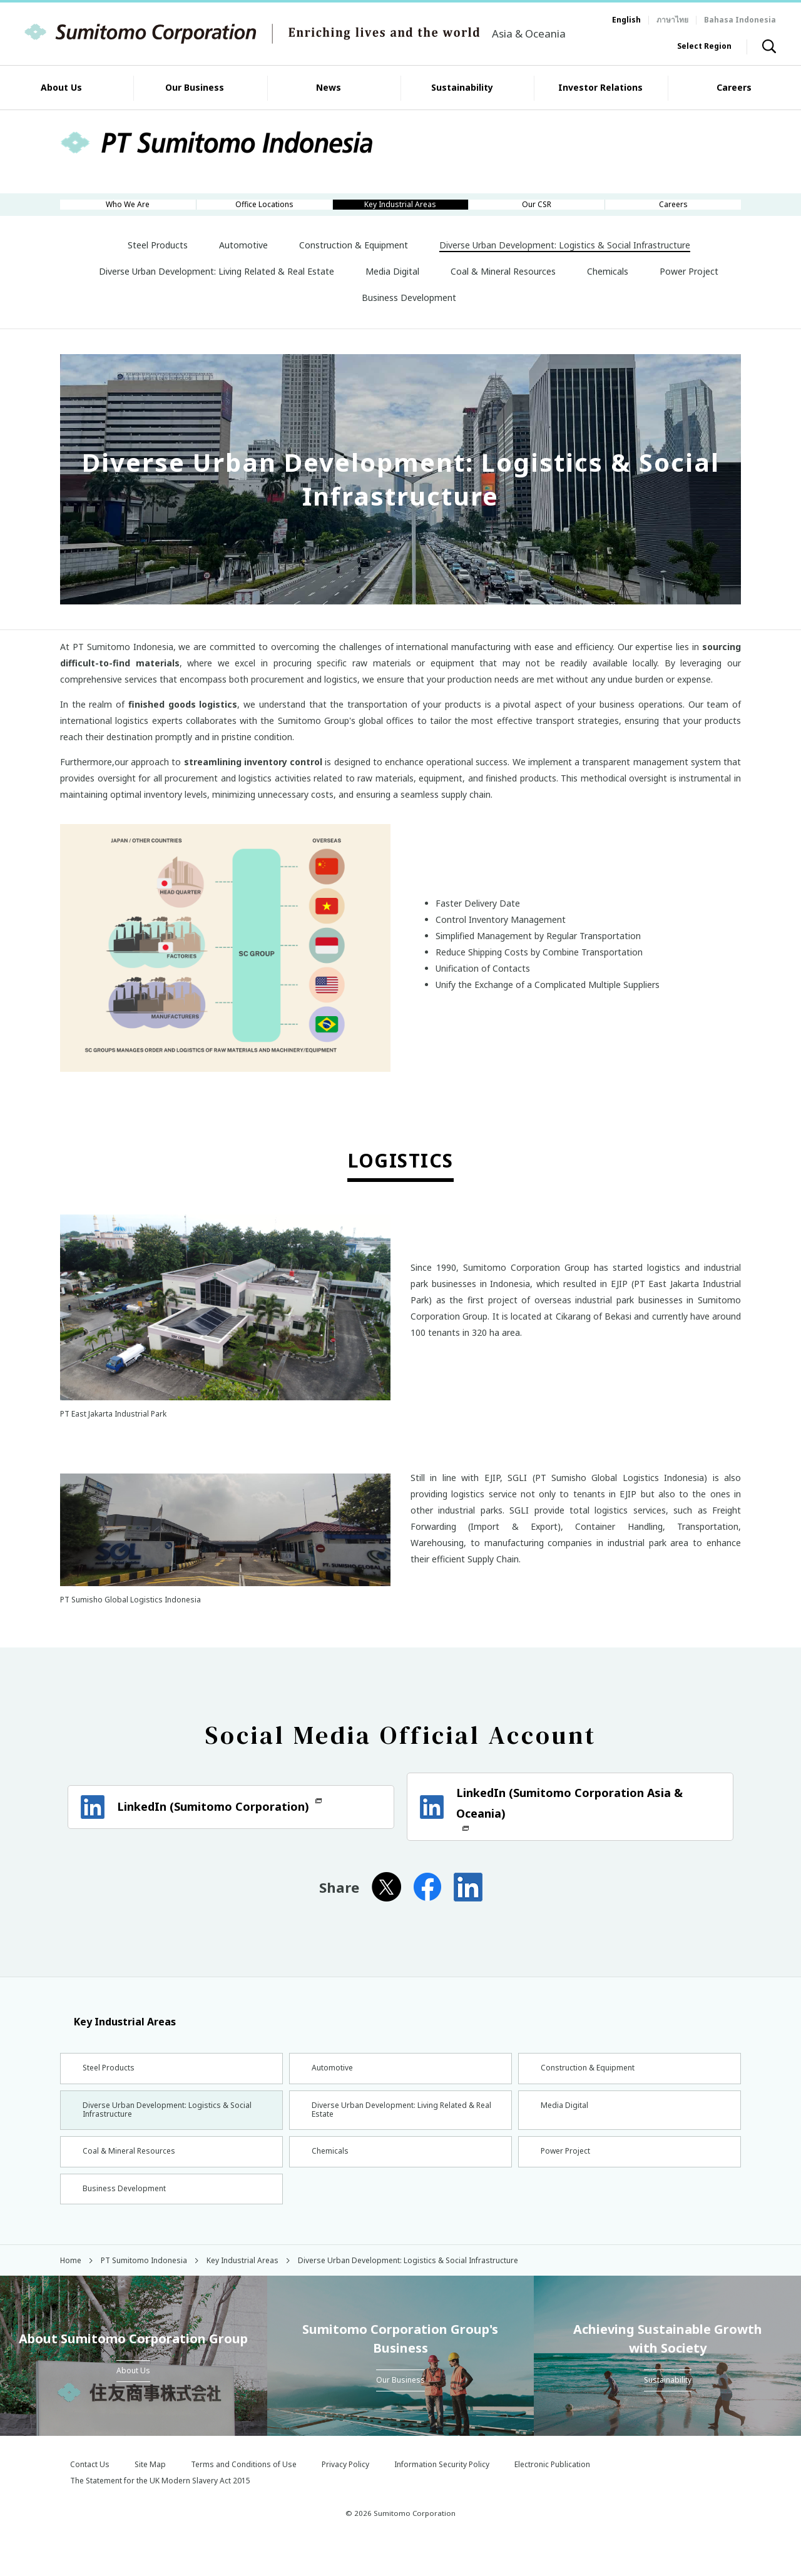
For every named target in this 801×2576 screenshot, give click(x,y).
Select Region (704, 46)
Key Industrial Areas (118, 2036)
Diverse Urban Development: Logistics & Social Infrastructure (162, 2131)
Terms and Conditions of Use (244, 2498)
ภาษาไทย (672, 19)
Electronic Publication (552, 2498)
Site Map (150, 2498)
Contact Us (90, 2498)
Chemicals (329, 2178)
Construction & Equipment (592, 2084)
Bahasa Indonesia (740, 19)
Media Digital (565, 2126)
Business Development (127, 2220)
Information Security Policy (441, 2498)
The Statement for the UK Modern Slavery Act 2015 (160, 2515)
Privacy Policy (345, 2498)
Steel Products (110, 2084)
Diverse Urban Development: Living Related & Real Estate (397, 2131)
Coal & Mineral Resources (132, 2178)
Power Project (567, 2178)
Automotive (333, 2084)
